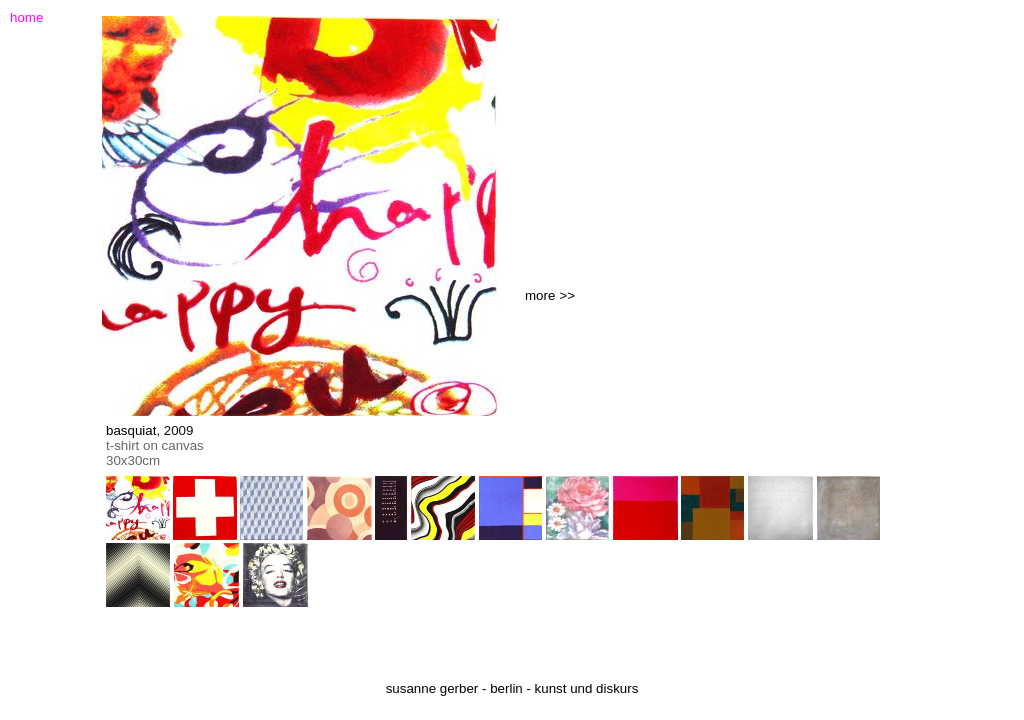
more (540, 295)
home (26, 17)
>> (567, 295)
